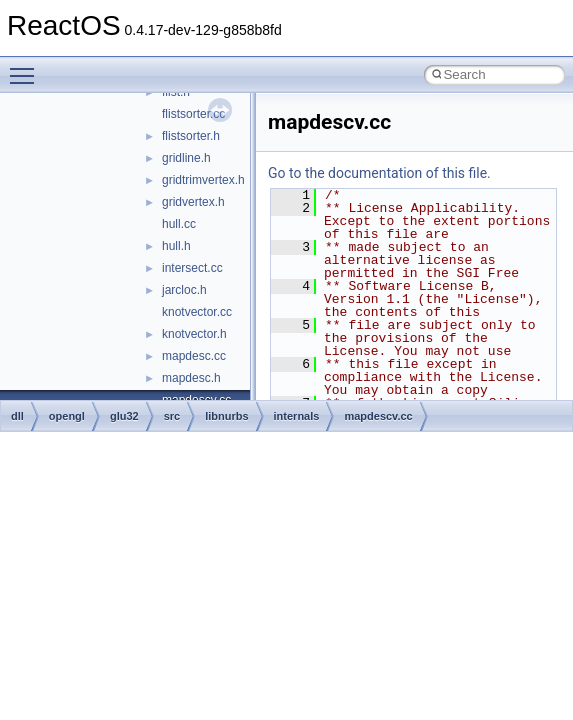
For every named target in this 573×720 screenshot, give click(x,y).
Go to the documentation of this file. (379, 173)
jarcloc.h (184, 290)
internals (297, 416)
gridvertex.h (193, 202)
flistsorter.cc (193, 114)
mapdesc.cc (194, 356)
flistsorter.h (191, 136)
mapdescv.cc (378, 416)
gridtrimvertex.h (203, 180)
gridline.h (186, 158)
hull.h (176, 246)
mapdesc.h (191, 378)
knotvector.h (194, 334)
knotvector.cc (197, 312)
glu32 (124, 416)
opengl (67, 416)
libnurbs (226, 416)
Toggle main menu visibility (27, 67)
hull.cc (179, 224)
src (172, 416)
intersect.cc (192, 268)
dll (17, 416)
